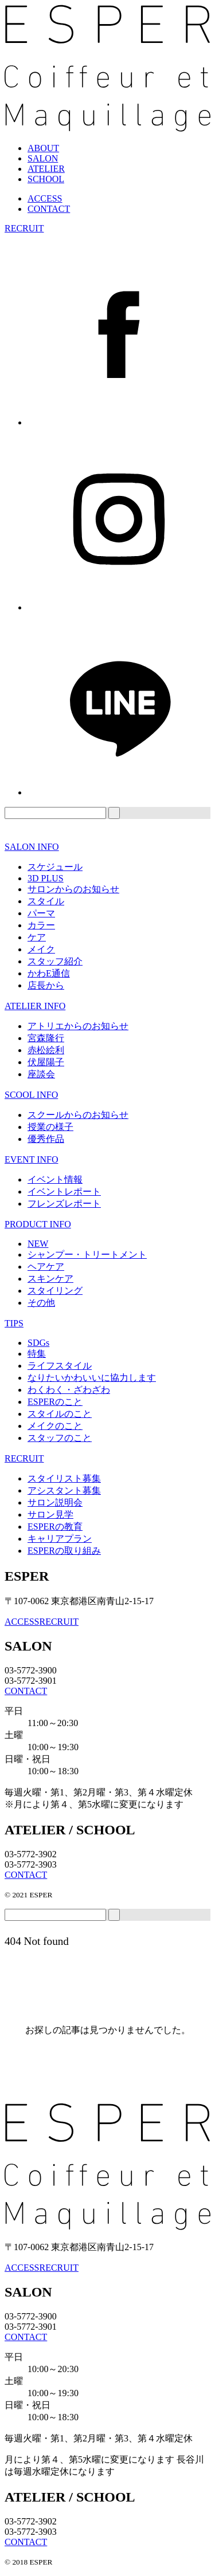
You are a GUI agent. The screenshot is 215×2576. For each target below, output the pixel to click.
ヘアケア (46, 1266)
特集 (37, 1353)
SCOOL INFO (31, 1095)
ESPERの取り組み (64, 1550)
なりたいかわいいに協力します (92, 1377)
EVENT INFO (31, 1159)
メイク (41, 949)
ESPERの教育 (55, 1526)
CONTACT (49, 209)
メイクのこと (55, 1426)
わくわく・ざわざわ (69, 1390)
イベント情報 (55, 1179)
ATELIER (46, 169)
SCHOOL (46, 179)
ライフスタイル (60, 1365)
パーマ (41, 913)
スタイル (46, 901)
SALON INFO (32, 847)
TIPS (14, 1323)
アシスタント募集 (64, 1490)
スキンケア (50, 1278)
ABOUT (43, 148)
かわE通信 (49, 973)
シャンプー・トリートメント (87, 1254)
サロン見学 (50, 1514)
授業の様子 (50, 1127)
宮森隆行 (46, 1038)
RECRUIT (24, 228)
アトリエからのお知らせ (78, 1026)
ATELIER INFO (35, 1006)
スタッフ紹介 (55, 961)
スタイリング (55, 1290)
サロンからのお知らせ (73, 889)
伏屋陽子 (46, 1062)
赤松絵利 (46, 1050)
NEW (38, 1243)
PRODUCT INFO (38, 1224)
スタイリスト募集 (64, 1478)
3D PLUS (46, 878)
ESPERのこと (55, 1402)
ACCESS (45, 198)
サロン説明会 (55, 1502)
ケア (37, 937)
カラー (41, 925)
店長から (46, 985)
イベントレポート (64, 1191)
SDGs (38, 1343)
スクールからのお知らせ (78, 1115)
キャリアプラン (60, 1538)
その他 (41, 1302)
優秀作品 (46, 1139)
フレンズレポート (64, 1203)
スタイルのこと (60, 1414)
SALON (43, 158)
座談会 (41, 1074)
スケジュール (55, 867)
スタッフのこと (60, 1438)
